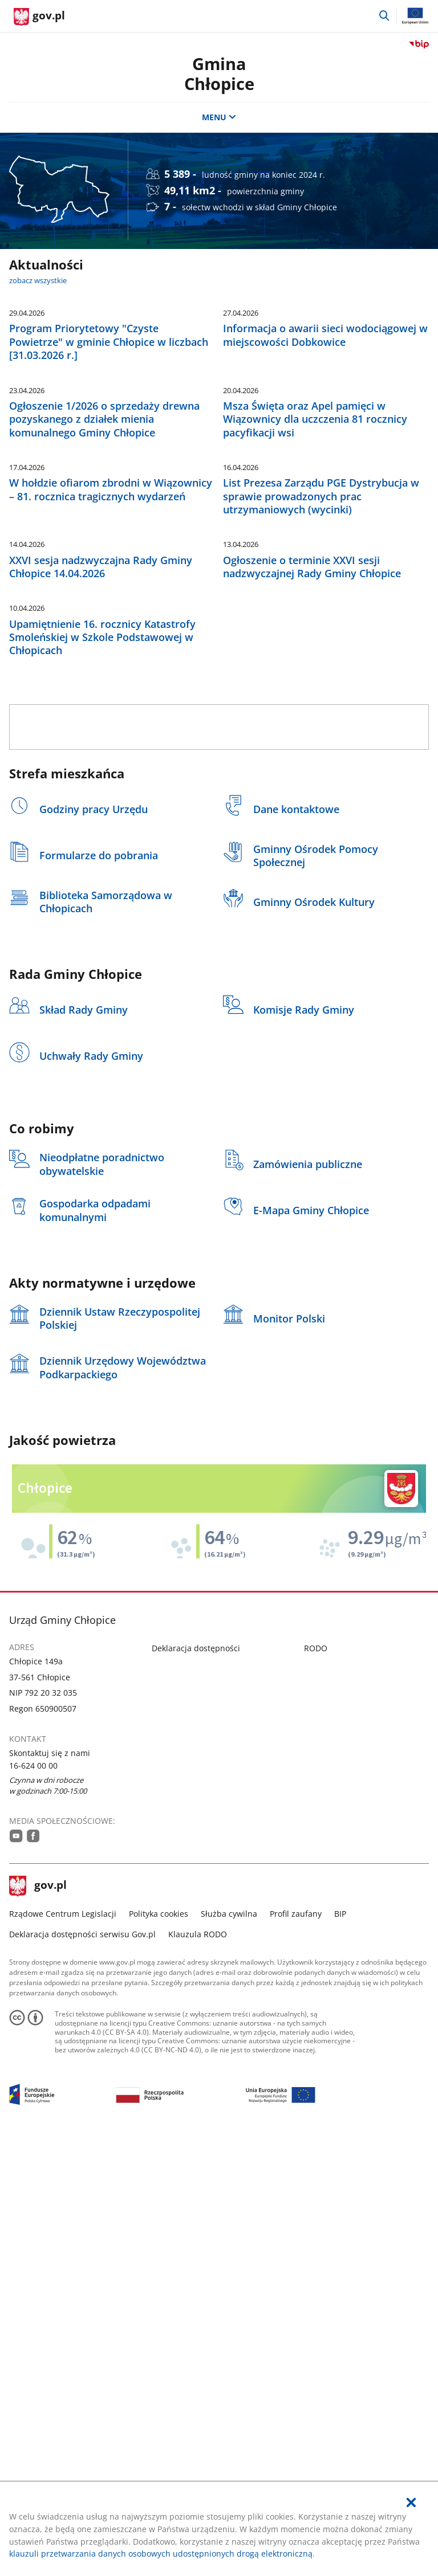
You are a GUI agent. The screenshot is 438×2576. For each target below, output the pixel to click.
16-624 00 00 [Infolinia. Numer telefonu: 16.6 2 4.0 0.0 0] (33, 2198)
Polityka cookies (158, 2346)
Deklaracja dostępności (196, 2081)
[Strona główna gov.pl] (39, 17)
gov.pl (38, 2319)
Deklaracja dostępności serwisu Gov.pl (82, 2367)
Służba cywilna (229, 2346)
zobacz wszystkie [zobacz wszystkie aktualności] (38, 280)
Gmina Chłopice (219, 73)
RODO (315, 2081)
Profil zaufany (296, 2346)
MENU (219, 117)
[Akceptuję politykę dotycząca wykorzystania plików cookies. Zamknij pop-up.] (411, 2503)
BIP (340, 2346)
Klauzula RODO (197, 2367)
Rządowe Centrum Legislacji (62, 2346)
